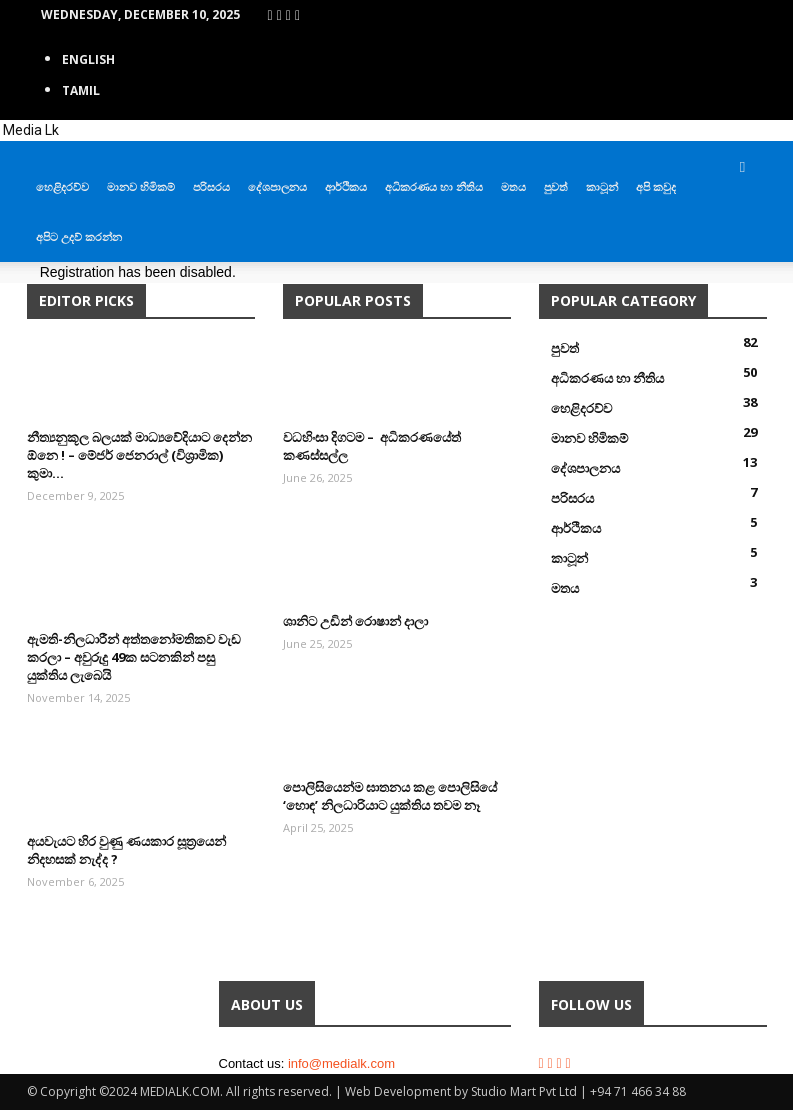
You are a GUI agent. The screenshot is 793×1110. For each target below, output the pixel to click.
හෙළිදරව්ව (62, 186)
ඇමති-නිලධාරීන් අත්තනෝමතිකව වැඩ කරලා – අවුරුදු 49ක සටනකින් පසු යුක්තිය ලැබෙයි (134, 657)
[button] (743, 166)
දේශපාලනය (277, 186)
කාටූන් (602, 186)
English (88, 59)
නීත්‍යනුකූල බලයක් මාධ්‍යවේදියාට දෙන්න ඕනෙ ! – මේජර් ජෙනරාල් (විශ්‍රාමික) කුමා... (139, 455)
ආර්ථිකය (346, 186)
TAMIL (81, 90)
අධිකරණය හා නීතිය (434, 186)
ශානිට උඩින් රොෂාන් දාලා (355, 621)
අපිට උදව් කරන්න (79, 236)
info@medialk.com (341, 1063)
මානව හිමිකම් (141, 186)
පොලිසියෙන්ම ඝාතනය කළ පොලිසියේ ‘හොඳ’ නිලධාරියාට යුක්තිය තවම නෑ (390, 796)
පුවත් (556, 186)
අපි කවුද (656, 186)
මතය (513, 186)
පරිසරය (211, 186)
